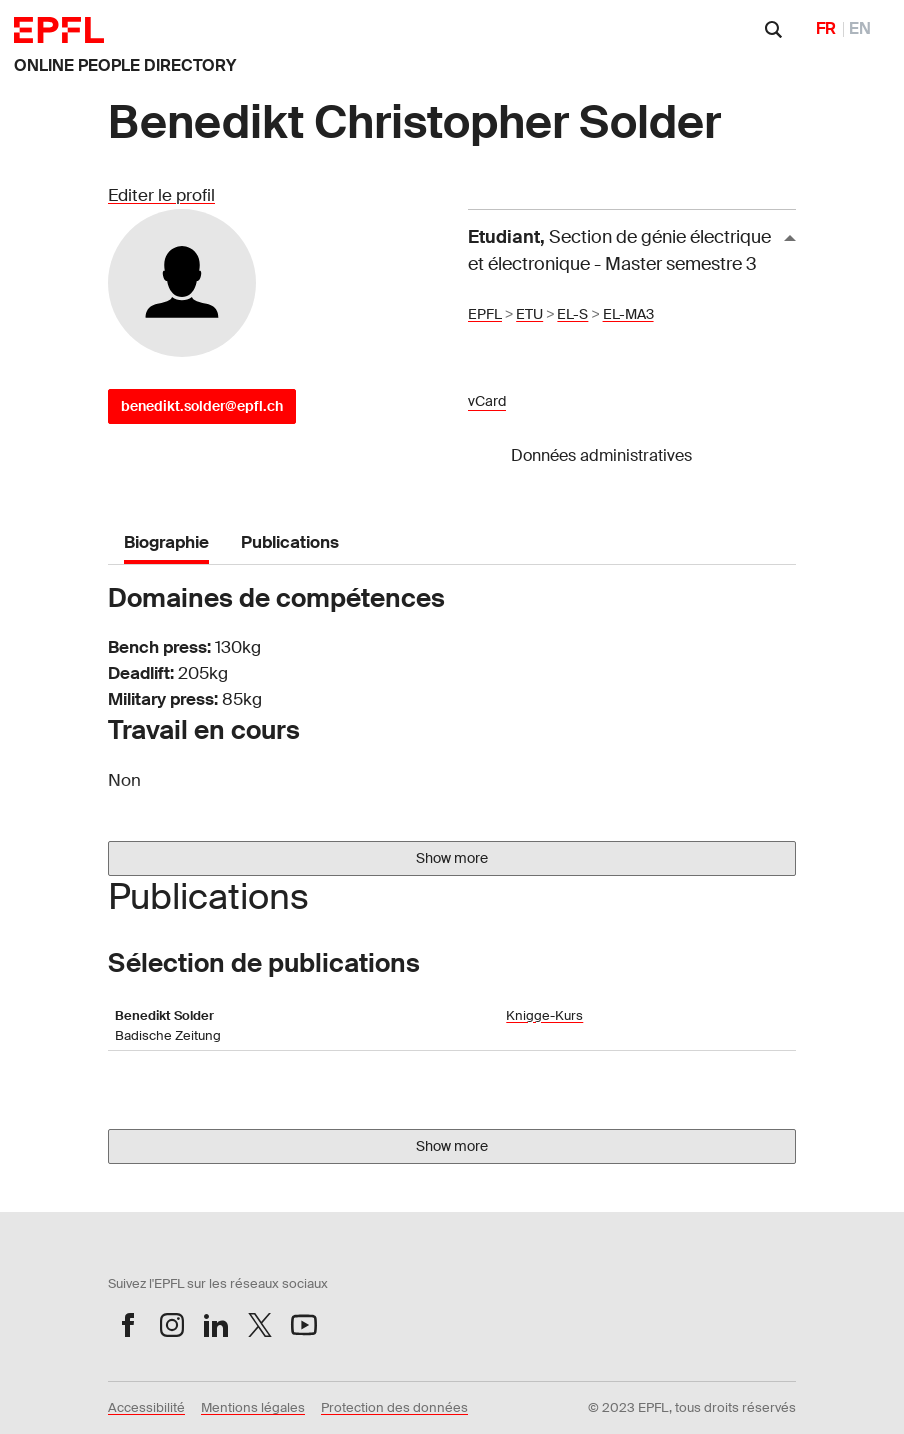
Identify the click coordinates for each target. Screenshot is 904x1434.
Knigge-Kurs (544, 1015)
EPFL (485, 314)
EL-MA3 (628, 314)
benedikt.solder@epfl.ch (202, 406)
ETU (529, 314)
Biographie (166, 542)
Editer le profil (161, 195)
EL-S (572, 314)
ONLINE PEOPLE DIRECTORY (125, 65)
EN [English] (860, 28)
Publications (290, 542)
